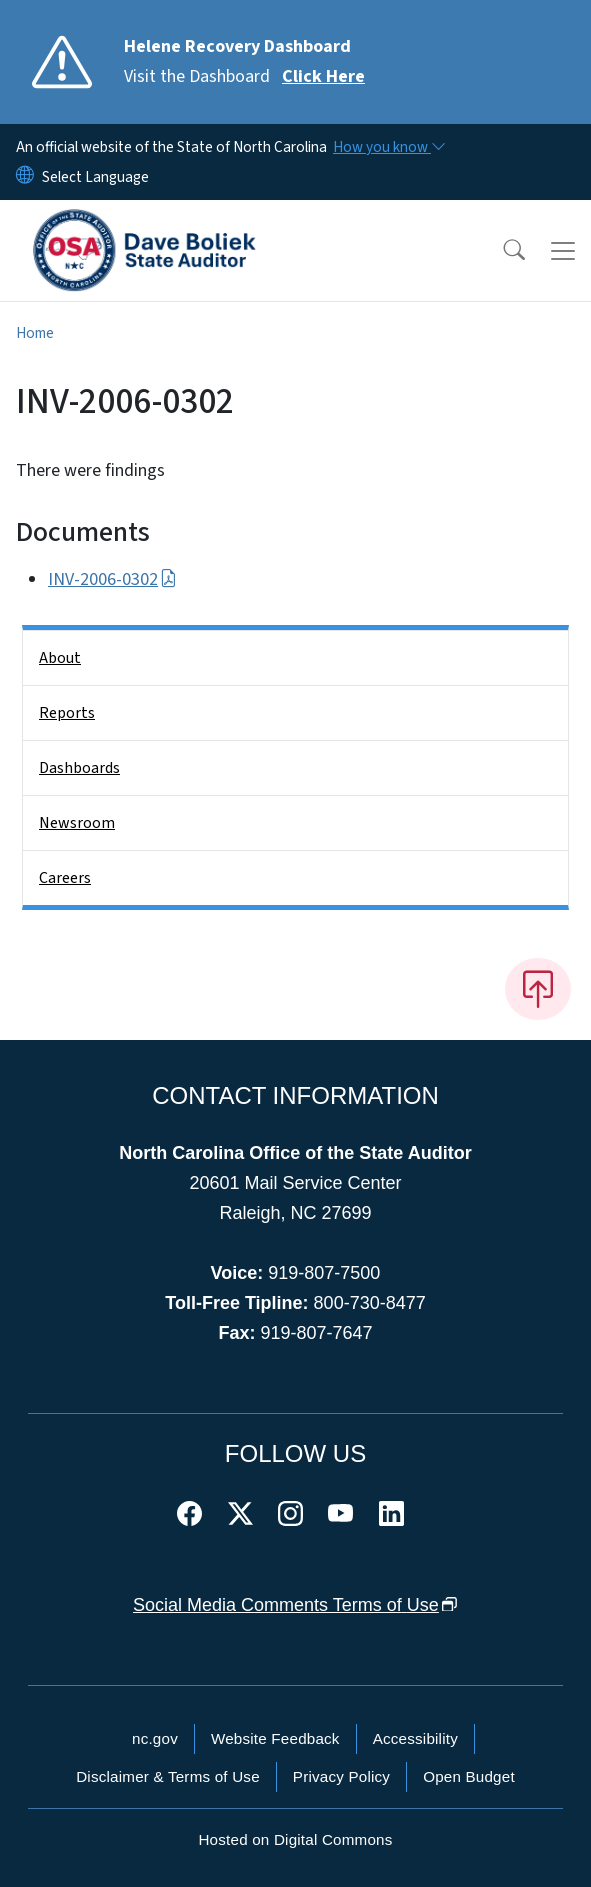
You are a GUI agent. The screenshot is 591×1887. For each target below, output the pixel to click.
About (60, 658)
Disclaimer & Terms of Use (168, 1776)
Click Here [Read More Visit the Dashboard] (323, 76)
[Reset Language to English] (25, 177)
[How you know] (388, 147)
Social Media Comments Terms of (295, 1605)
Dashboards (79, 768)
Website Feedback (275, 1738)
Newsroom (77, 823)
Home (35, 333)
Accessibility (415, 1738)
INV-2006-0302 (112, 579)
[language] (95, 177)
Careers (65, 878)
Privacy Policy (341, 1776)
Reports (67, 713)
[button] (501, 251)
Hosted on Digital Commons (295, 1839)
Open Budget (469, 1776)
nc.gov (155, 1738)
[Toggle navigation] (563, 251)
